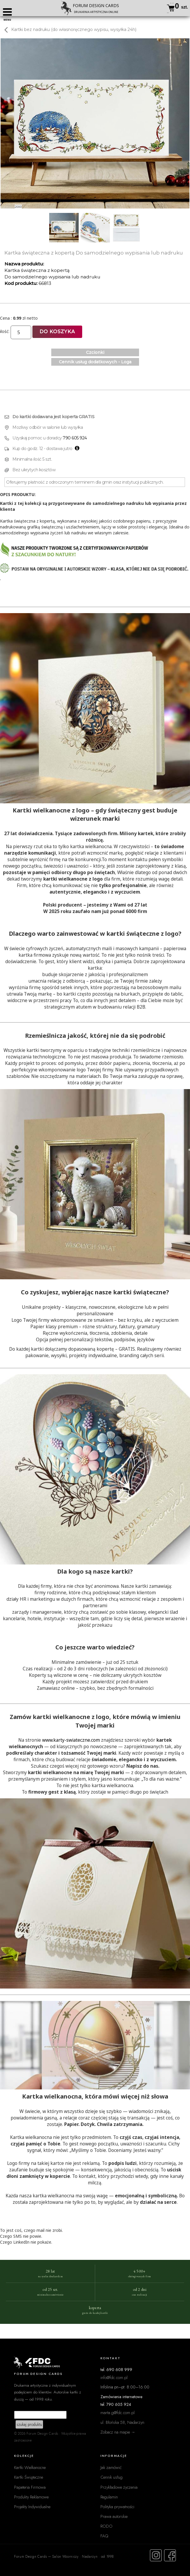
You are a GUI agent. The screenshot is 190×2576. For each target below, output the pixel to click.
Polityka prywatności (117, 2506)
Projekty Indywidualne (32, 2506)
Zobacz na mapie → (118, 2432)
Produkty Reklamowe (31, 2497)
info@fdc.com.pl (114, 2377)
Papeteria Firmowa (30, 2487)
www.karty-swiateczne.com (71, 1740)
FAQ (104, 2536)
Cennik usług (111, 2477)
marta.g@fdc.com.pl (117, 2412)
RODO (106, 2526)
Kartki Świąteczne (28, 2477)
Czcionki (95, 352)
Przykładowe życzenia (119, 2487)
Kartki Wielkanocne (30, 2467)
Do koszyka (57, 331)
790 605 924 (75, 438)
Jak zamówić (111, 2467)
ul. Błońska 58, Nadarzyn (122, 2422)
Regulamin (109, 2497)
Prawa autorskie (114, 2516)
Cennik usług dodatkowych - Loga (95, 362)
